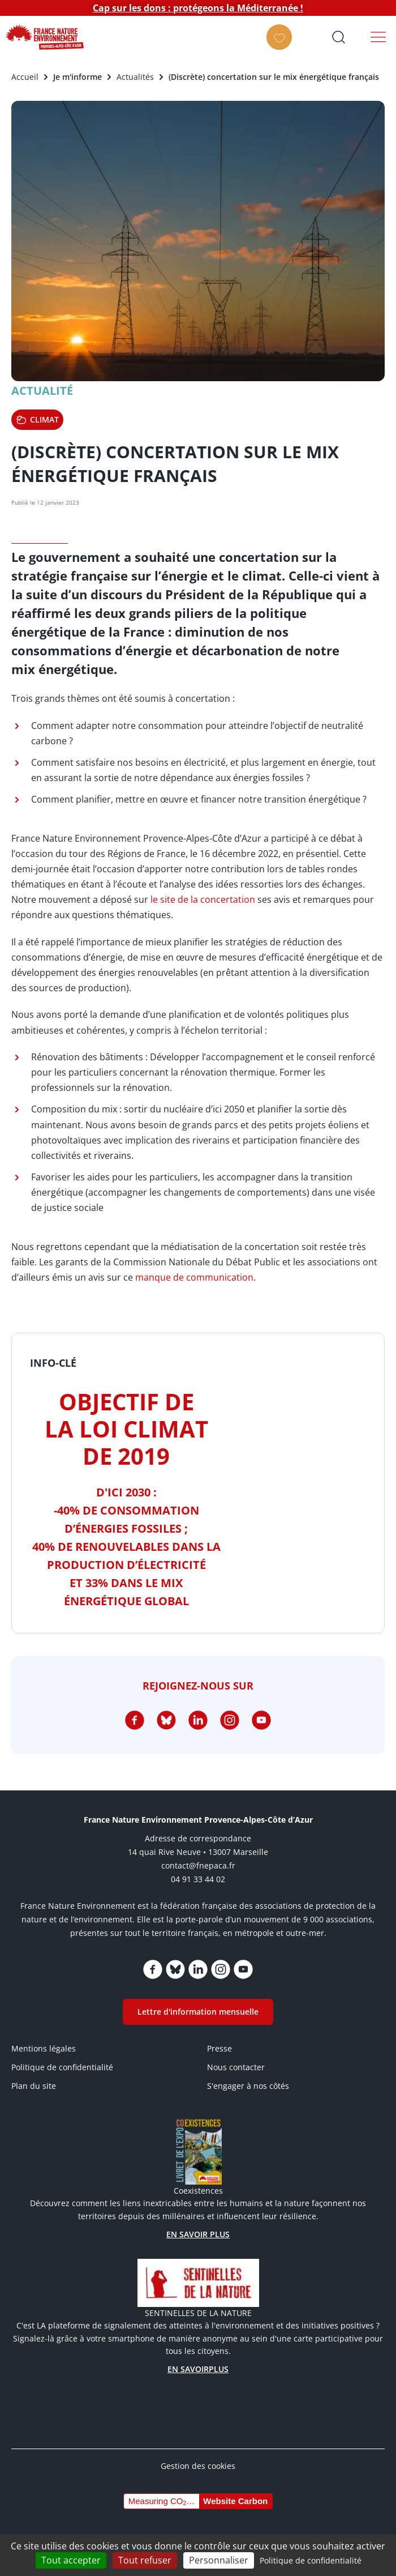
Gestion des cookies (198, 2465)
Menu (378, 37)
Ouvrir (338, 36)
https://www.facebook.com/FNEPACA (134, 1720)
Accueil (24, 76)
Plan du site (33, 2085)
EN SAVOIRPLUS (198, 2369)
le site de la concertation (202, 899)
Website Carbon (235, 2501)
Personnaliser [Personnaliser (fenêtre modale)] (218, 2560)
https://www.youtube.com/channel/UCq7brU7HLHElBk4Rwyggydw (261, 1720)
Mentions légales (43, 2048)
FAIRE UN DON (282, 47)
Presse (219, 2048)
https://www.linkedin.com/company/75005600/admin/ (198, 1720)
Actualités (135, 76)
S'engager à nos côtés (248, 2085)
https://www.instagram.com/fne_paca (229, 1720)
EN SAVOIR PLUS (198, 2234)
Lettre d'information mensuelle (198, 2011)
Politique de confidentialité (62, 2067)
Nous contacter (236, 2067)
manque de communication (194, 1277)
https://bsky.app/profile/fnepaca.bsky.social (166, 1720)
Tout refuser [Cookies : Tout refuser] (144, 2560)
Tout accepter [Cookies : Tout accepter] (71, 2560)
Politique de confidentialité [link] (310, 2560)
